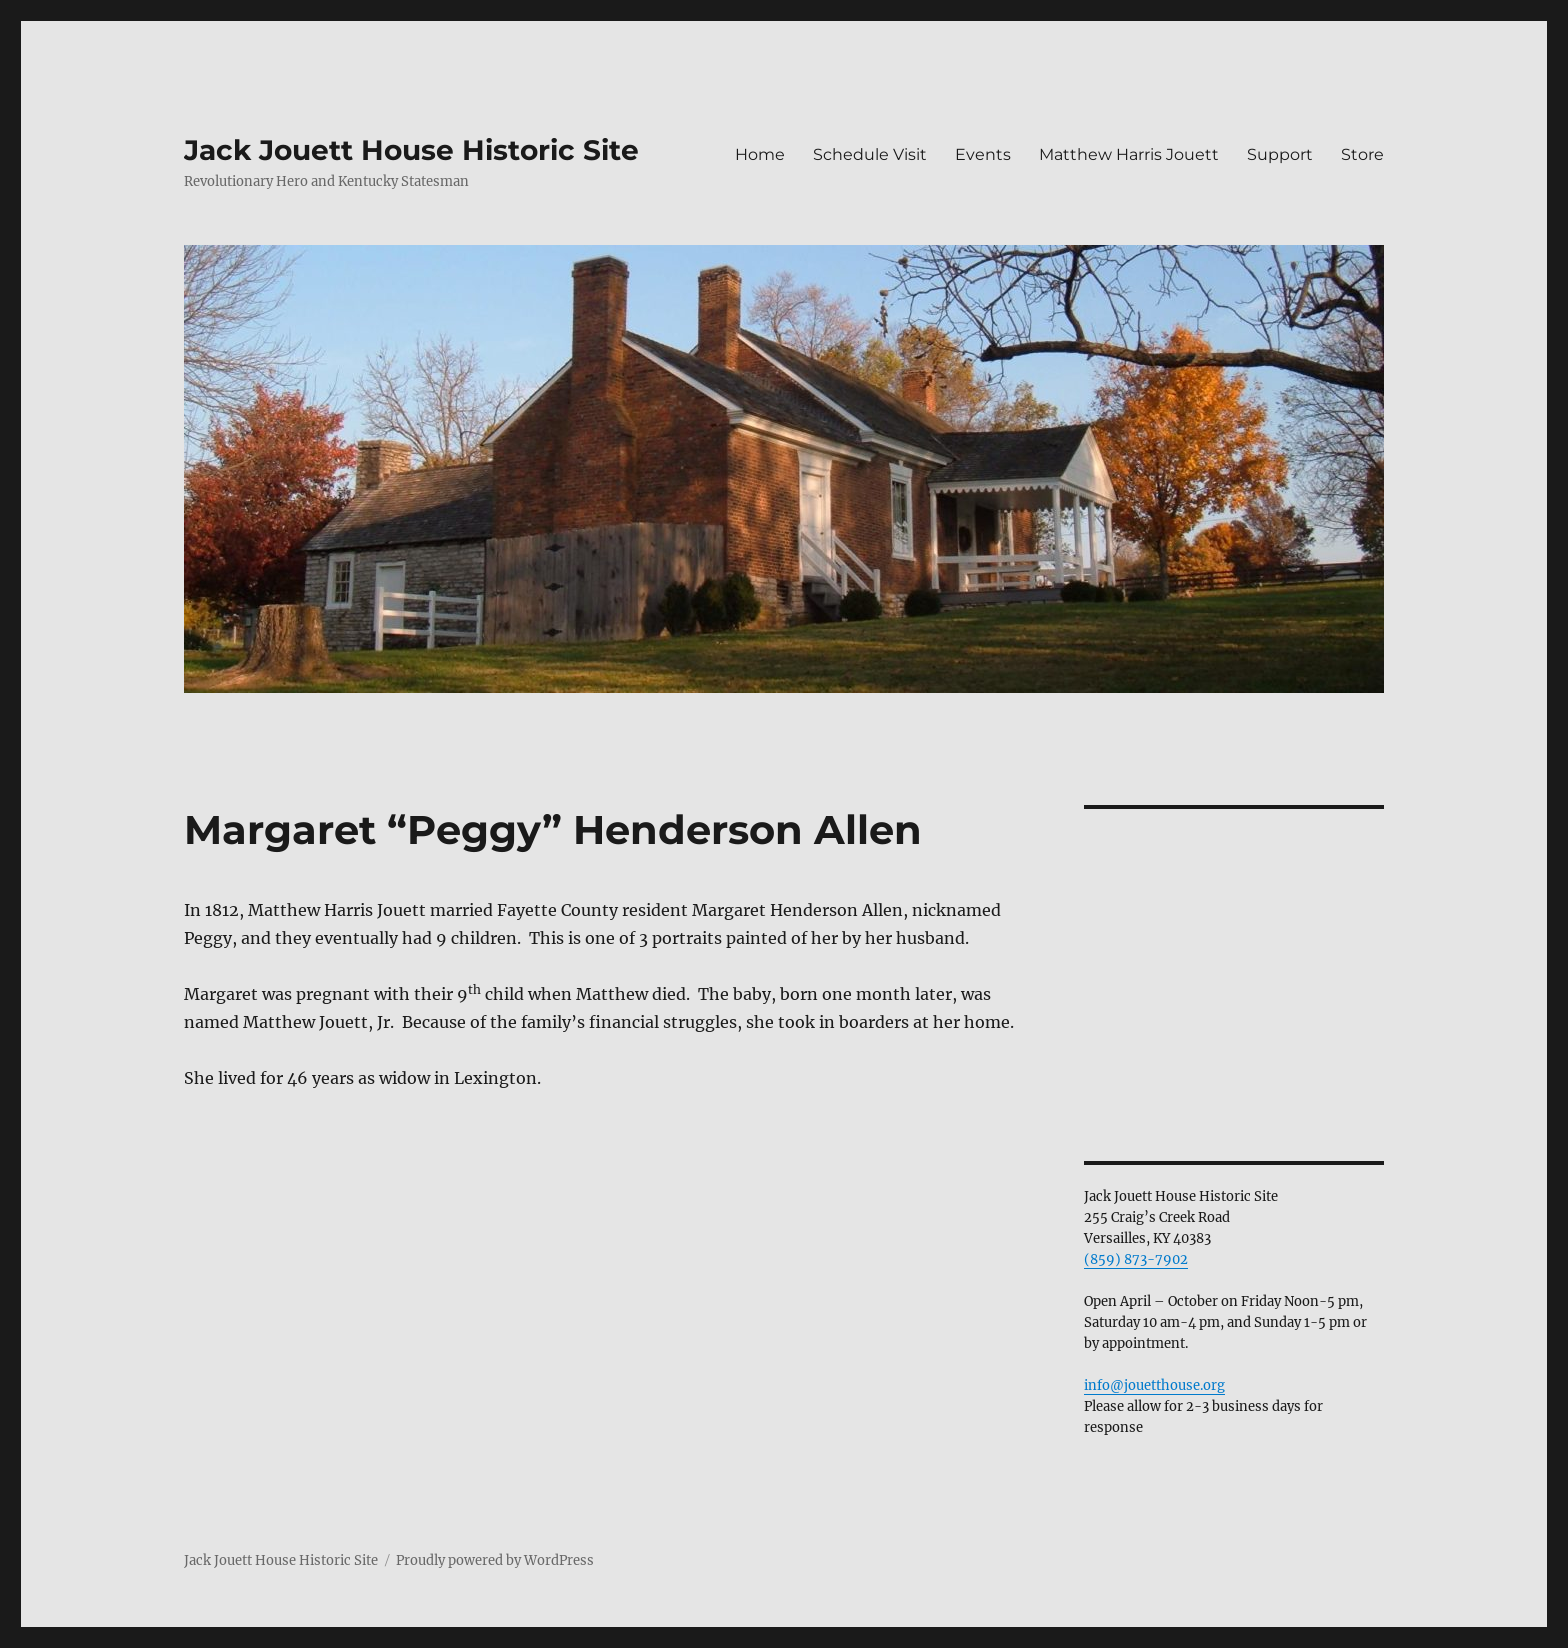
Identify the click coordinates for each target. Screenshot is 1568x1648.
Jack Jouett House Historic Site (411, 150)
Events (983, 154)
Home (760, 154)
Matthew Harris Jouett (1129, 154)
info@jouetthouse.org (1154, 1385)
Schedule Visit (870, 154)
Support (1280, 154)
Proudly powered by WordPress (495, 1560)
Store (1362, 154)
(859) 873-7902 (1136, 1259)
